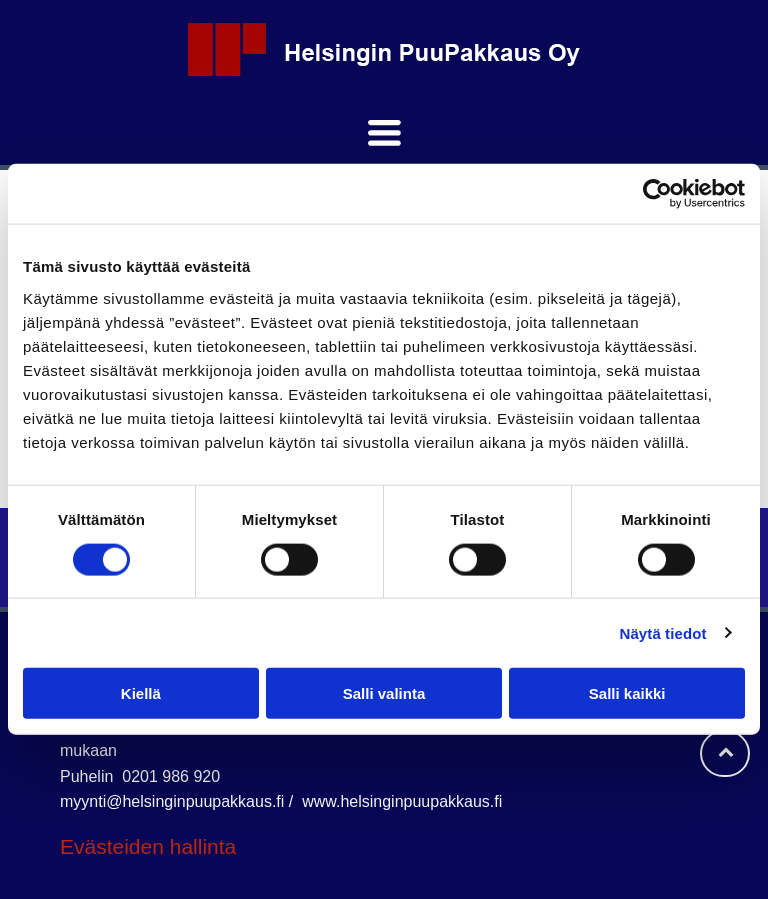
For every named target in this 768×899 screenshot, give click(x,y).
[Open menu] (384, 132)
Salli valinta (384, 693)
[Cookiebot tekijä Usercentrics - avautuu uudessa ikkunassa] (657, 194)
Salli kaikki (627, 693)
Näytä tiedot (663, 632)
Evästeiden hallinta (148, 846)
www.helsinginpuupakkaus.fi (402, 801)
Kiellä (141, 693)
